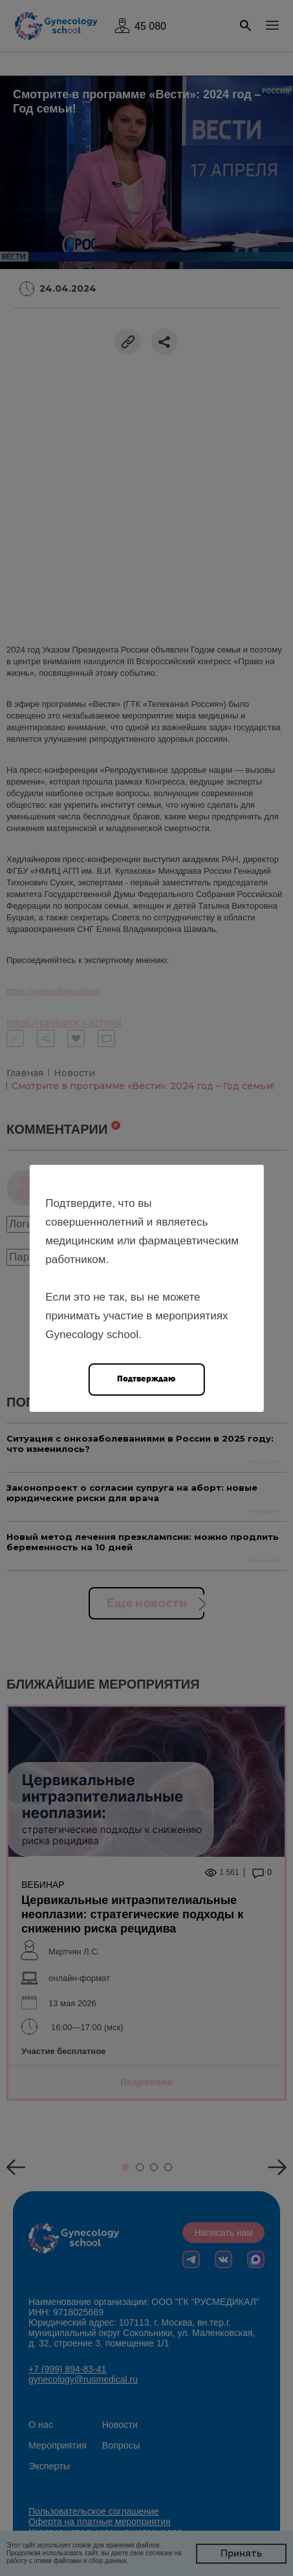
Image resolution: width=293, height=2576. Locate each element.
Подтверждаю (146, 1378)
